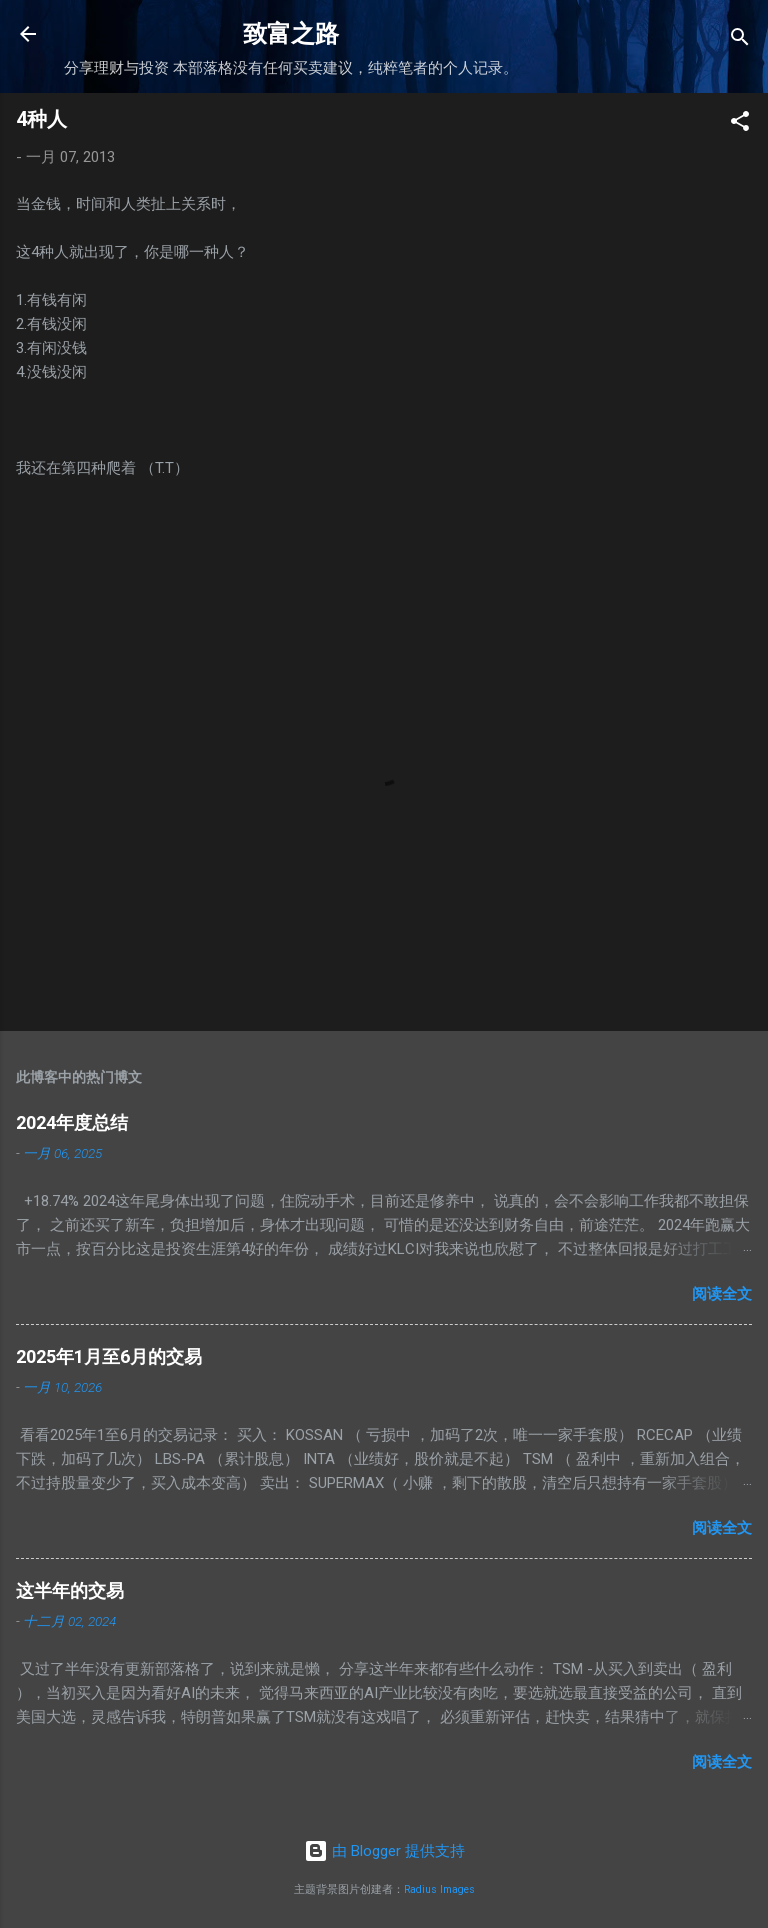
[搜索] (740, 40)
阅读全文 (722, 1294)
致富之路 (291, 34)
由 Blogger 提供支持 (384, 1851)
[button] (740, 124)
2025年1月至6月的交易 (109, 1356)
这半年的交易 (70, 1590)
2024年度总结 (72, 1122)
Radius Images (439, 1889)
